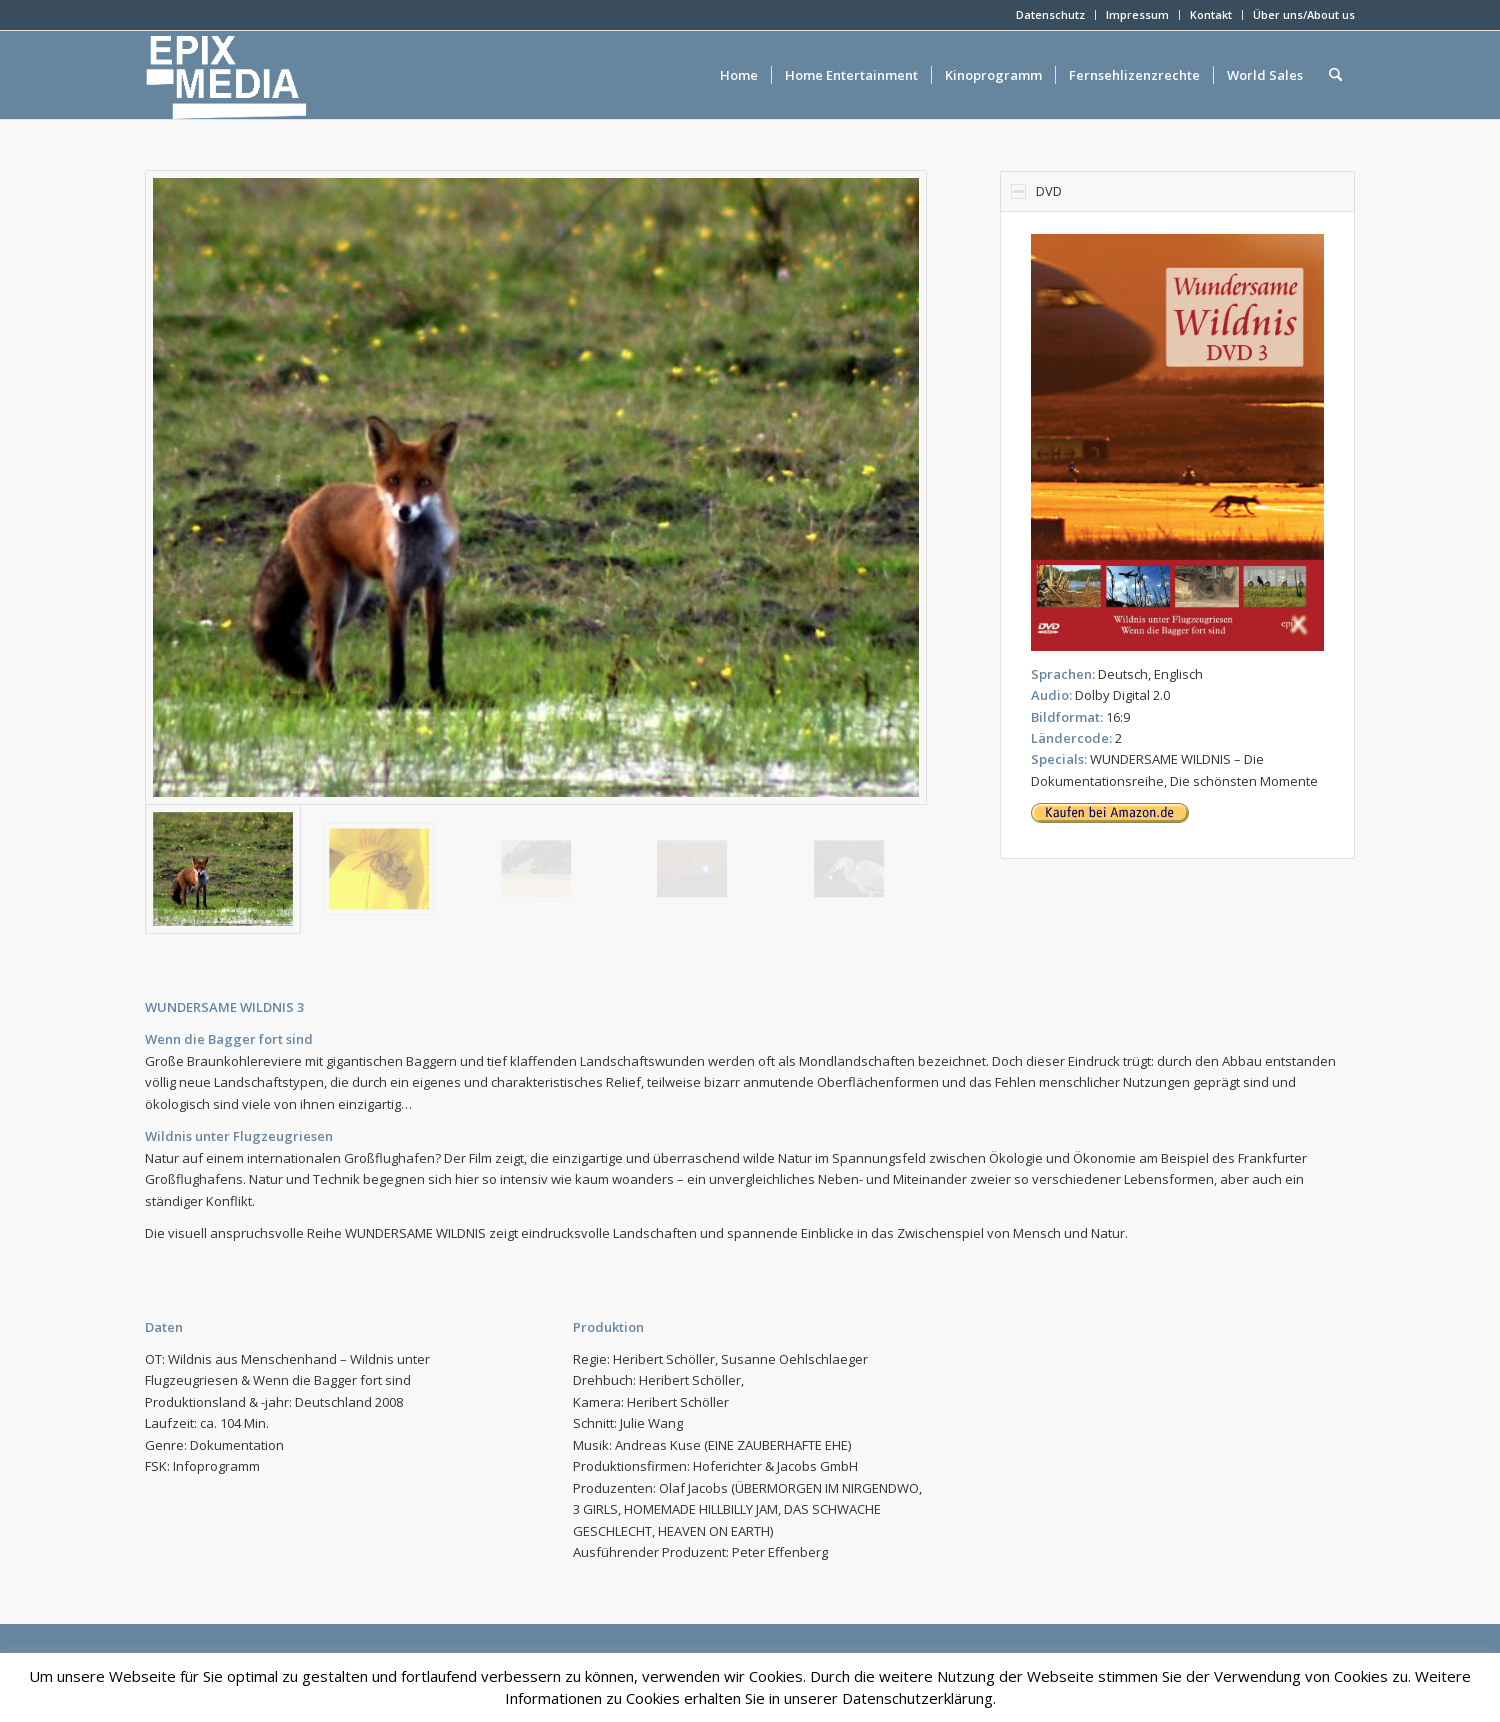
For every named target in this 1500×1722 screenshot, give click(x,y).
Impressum (1137, 14)
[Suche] (1335, 75)
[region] (1177, 535)
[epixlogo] (258, 75)
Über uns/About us (1304, 14)
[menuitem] (1051, 15)
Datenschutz (1050, 14)
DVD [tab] (1036, 191)
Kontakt (1211, 14)
